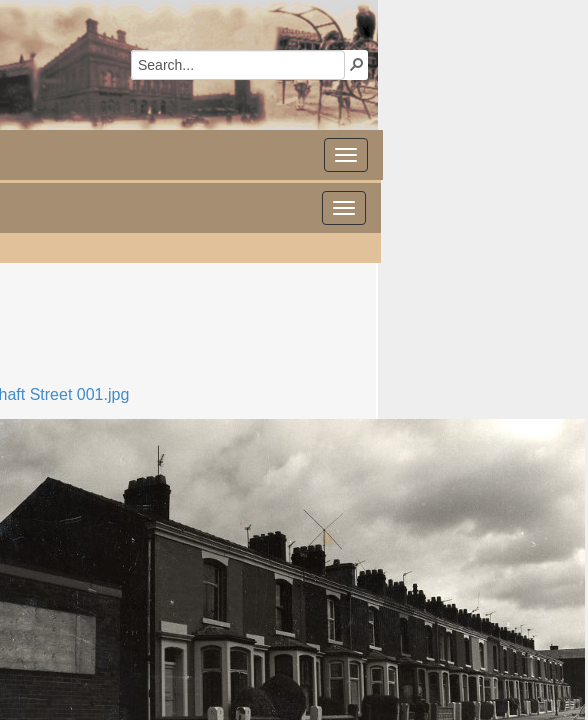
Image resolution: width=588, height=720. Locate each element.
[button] (357, 64)
